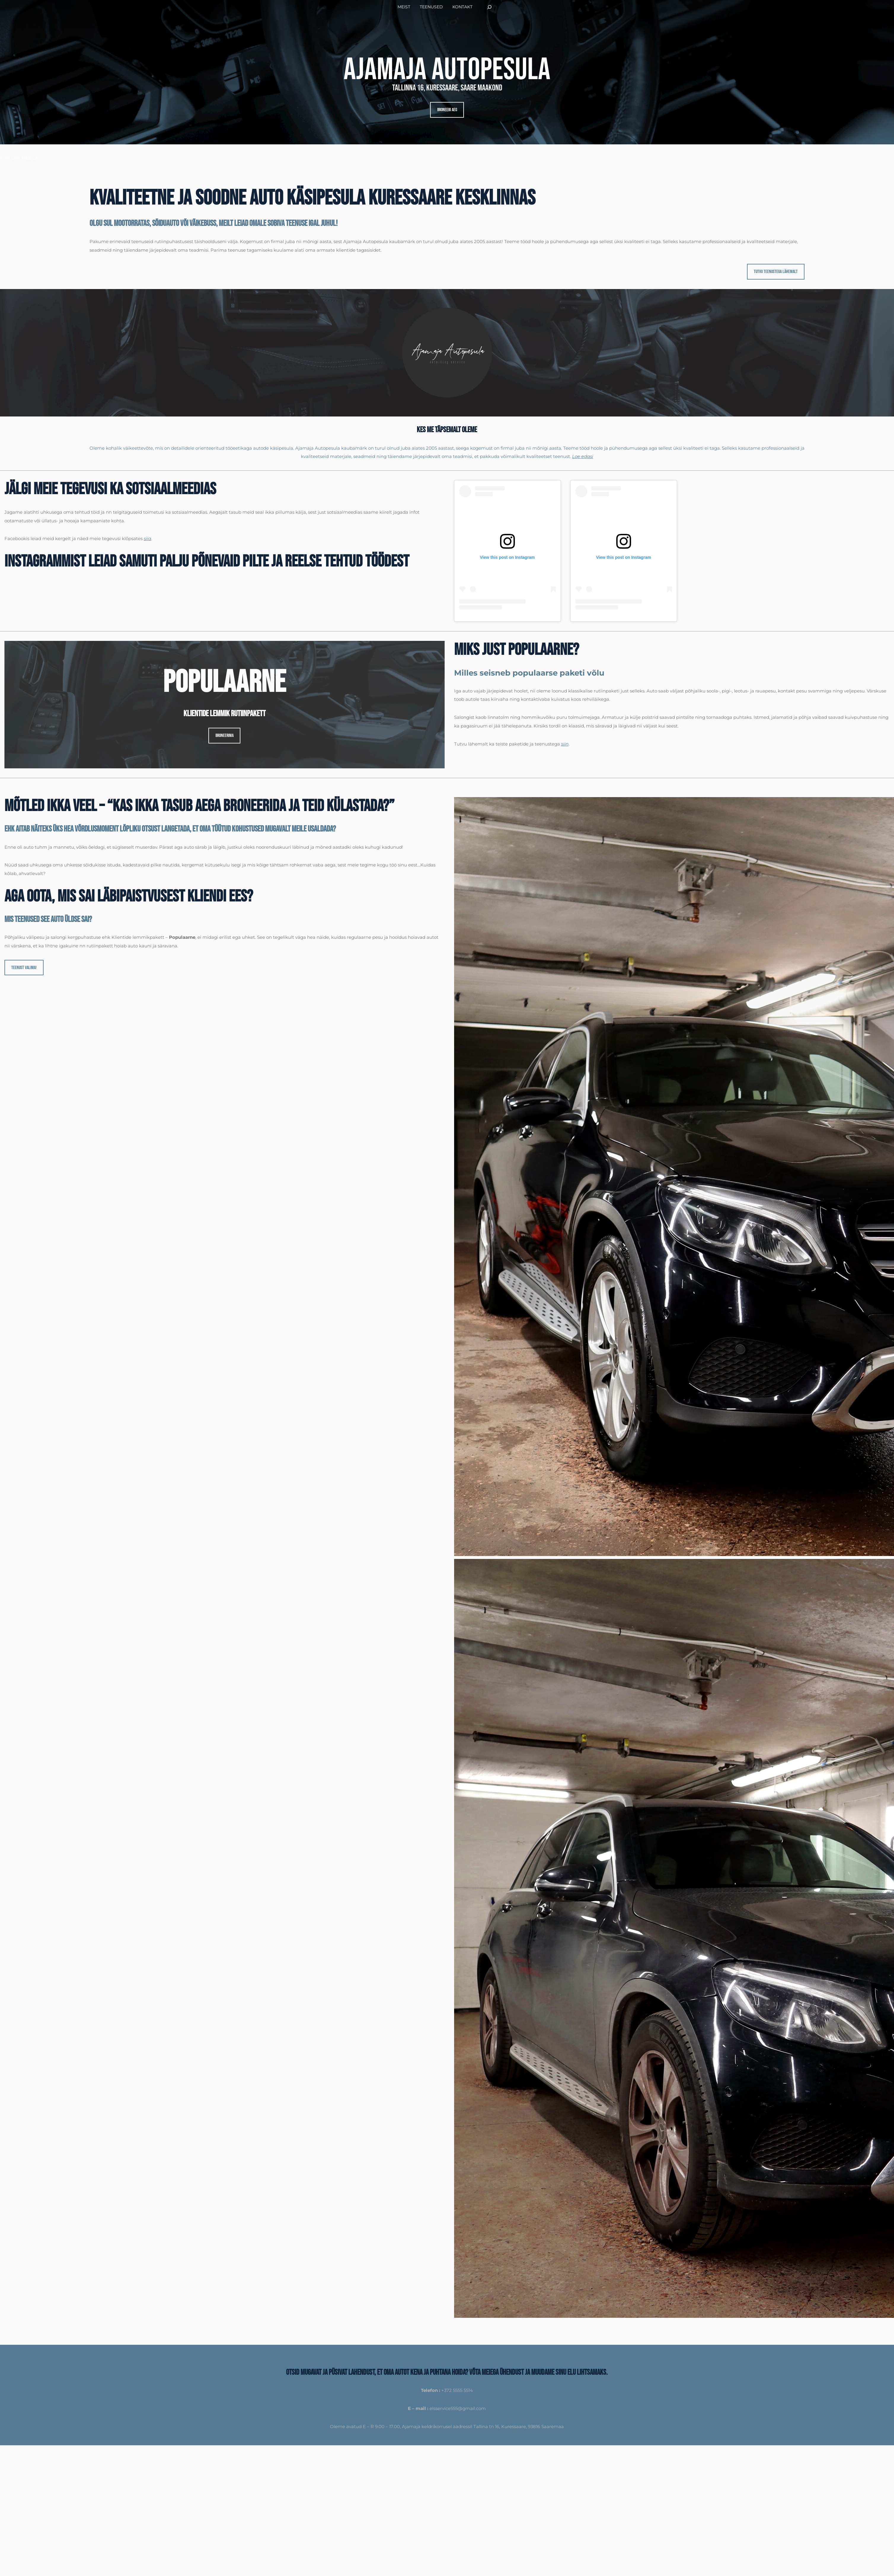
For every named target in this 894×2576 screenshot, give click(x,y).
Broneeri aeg (447, 110)
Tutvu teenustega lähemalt (776, 271)
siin (565, 744)
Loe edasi (582, 456)
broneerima (224, 735)
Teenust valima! (23, 968)
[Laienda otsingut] (489, 7)
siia (147, 538)
